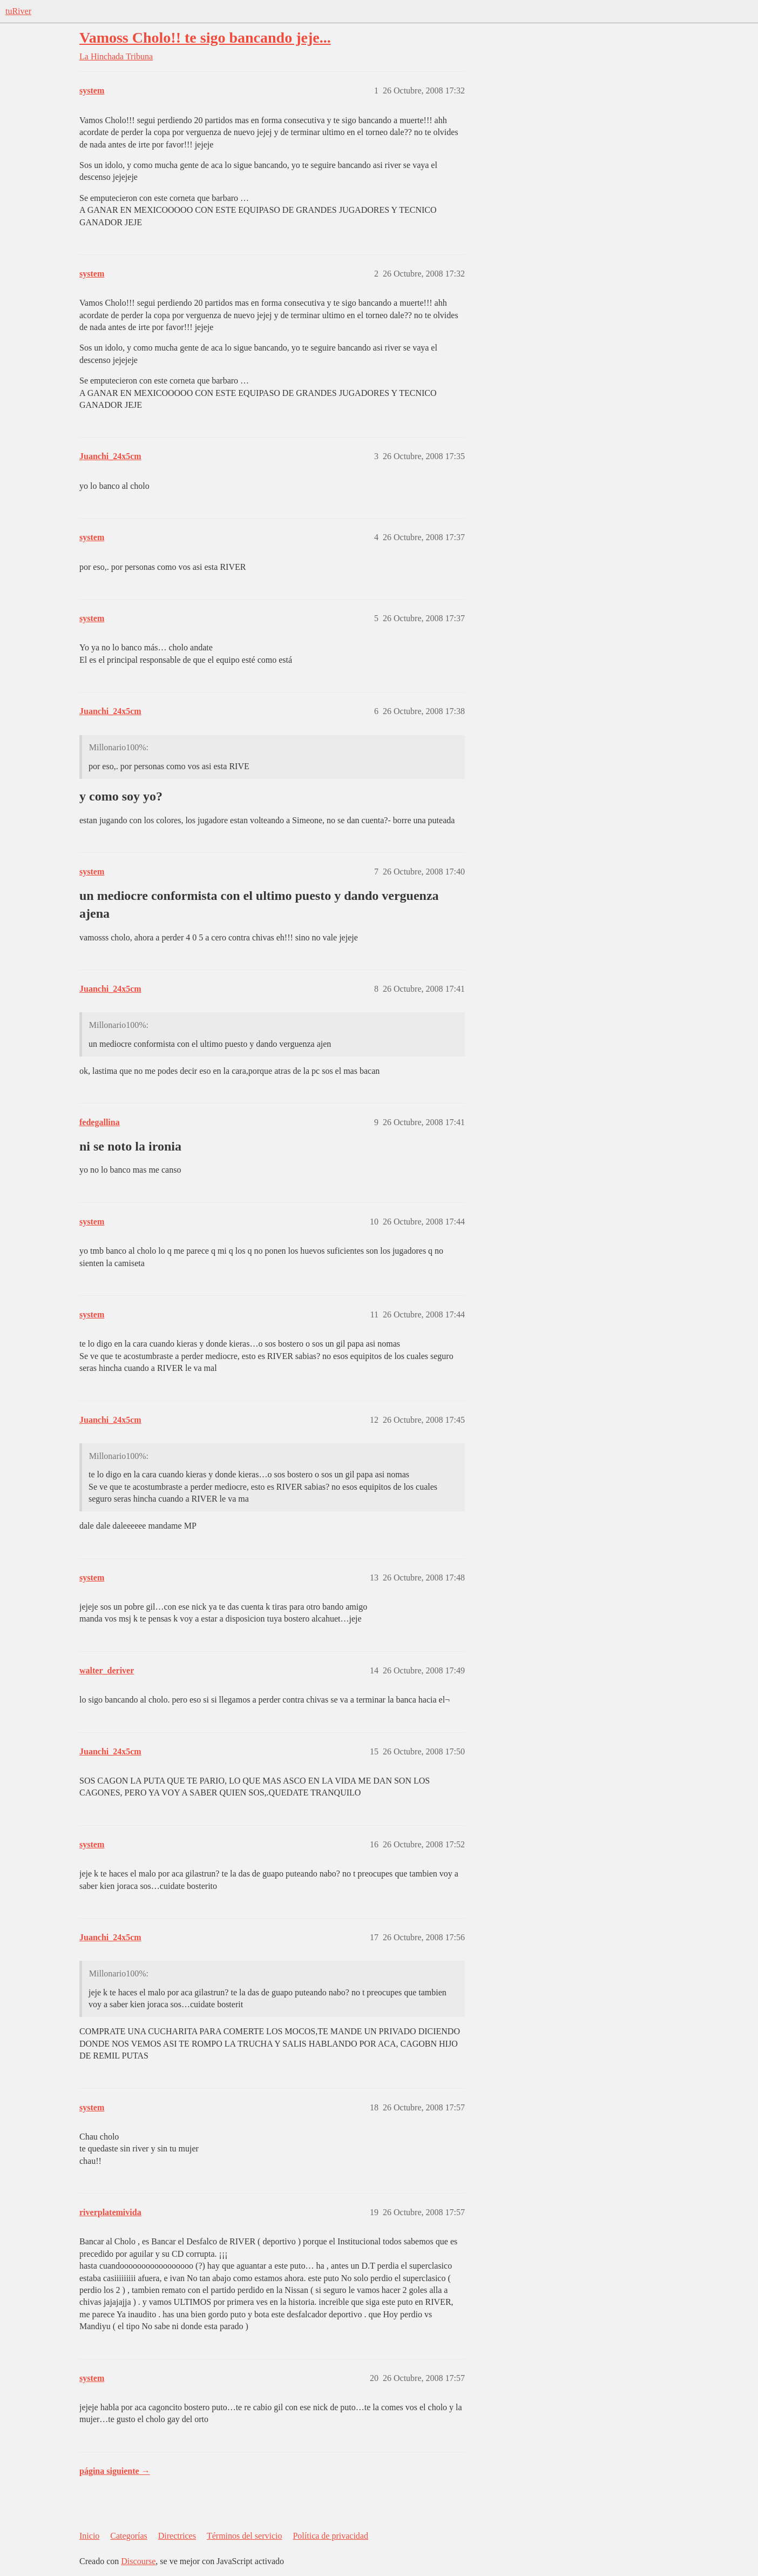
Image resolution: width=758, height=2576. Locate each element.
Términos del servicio (244, 2535)
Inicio (89, 2535)
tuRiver (18, 11)
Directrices (177, 2535)
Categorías (128, 2535)
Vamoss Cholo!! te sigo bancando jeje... (205, 37)
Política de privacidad (330, 2535)
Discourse (138, 2561)
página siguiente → (114, 2471)
